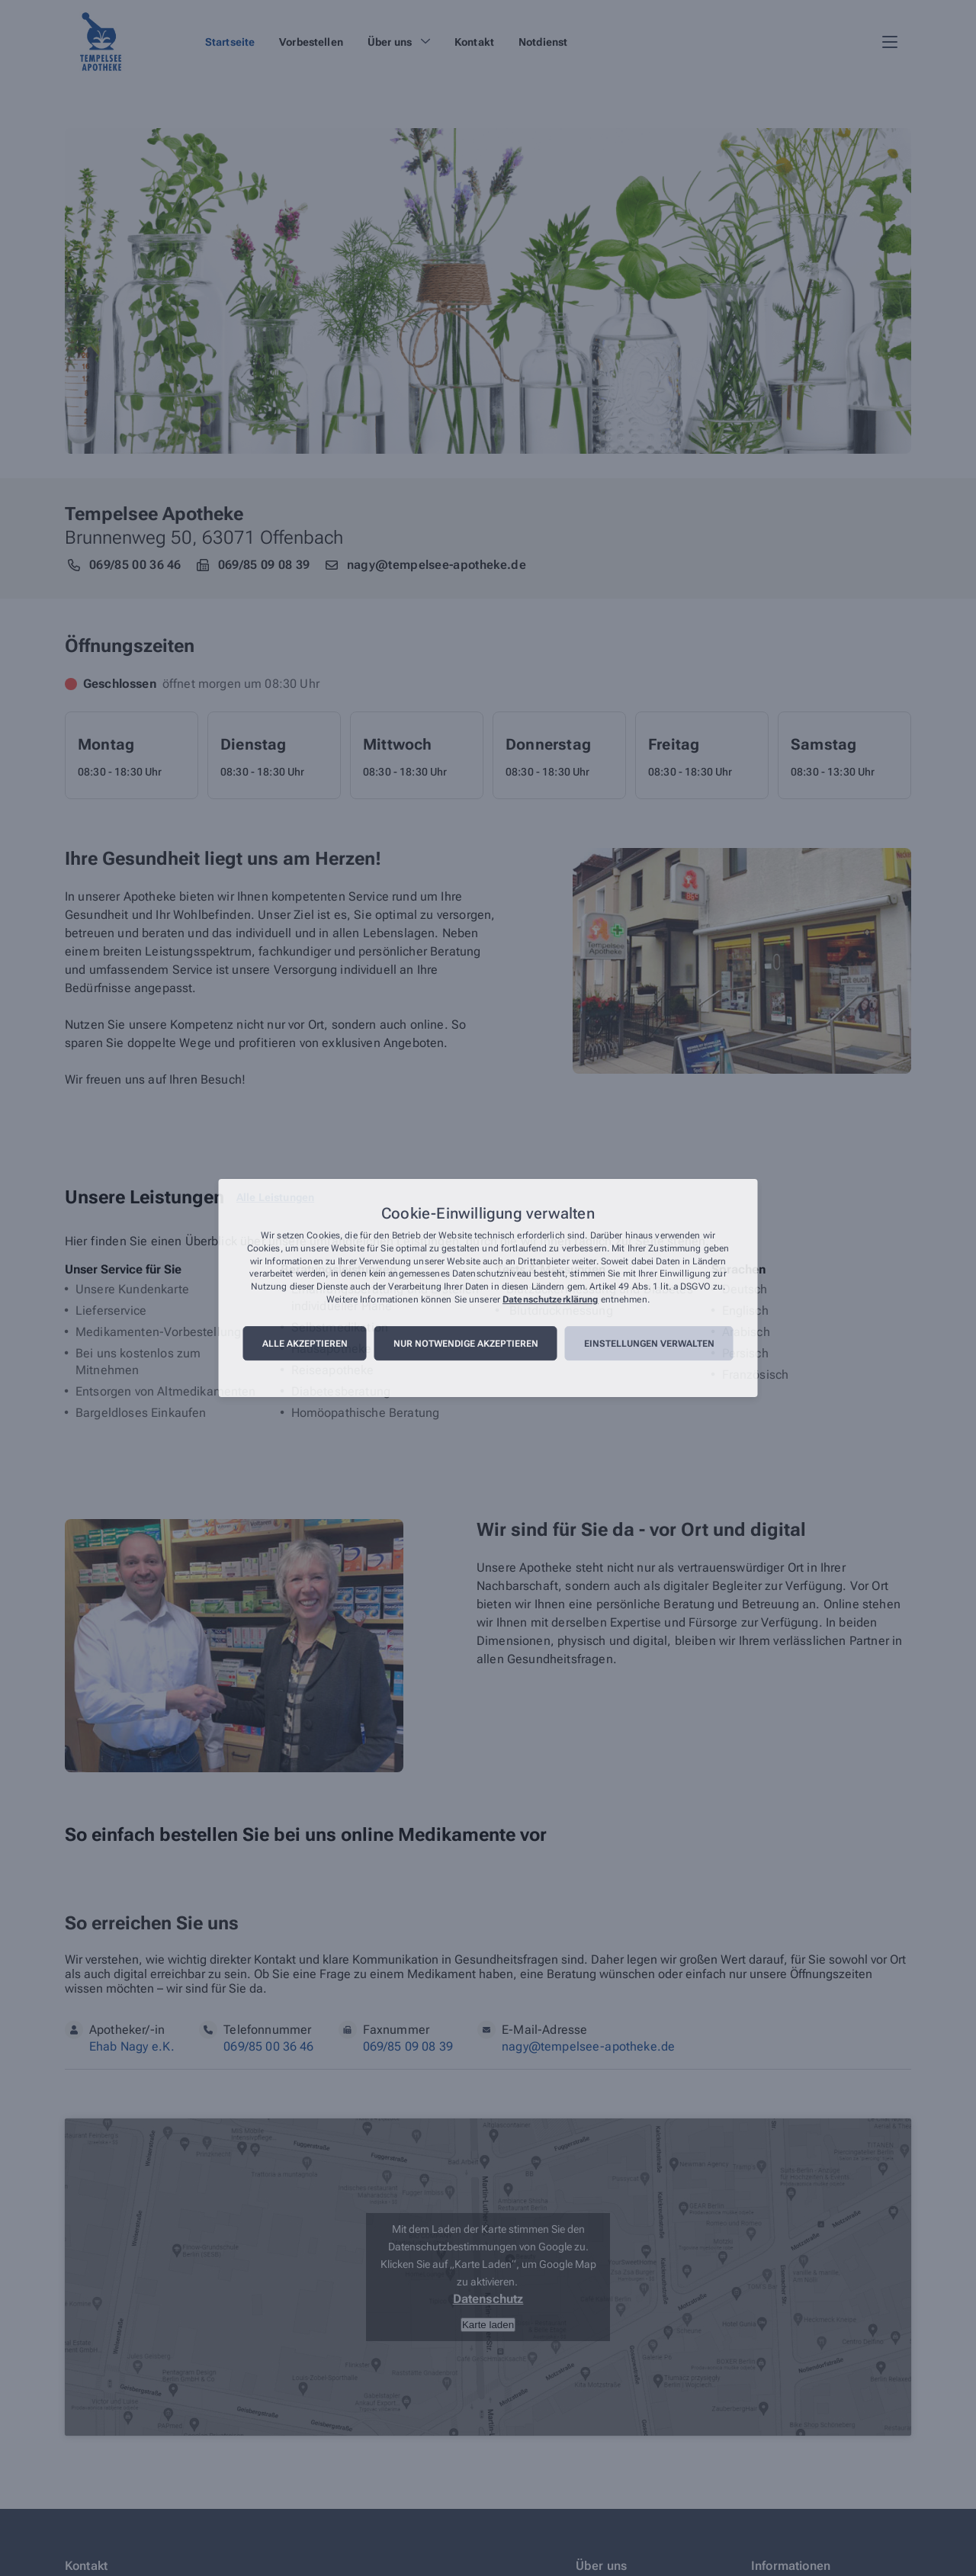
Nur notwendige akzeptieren (465, 1343)
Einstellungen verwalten (649, 1343)
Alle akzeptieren (305, 1343)
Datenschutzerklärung (550, 1299)
